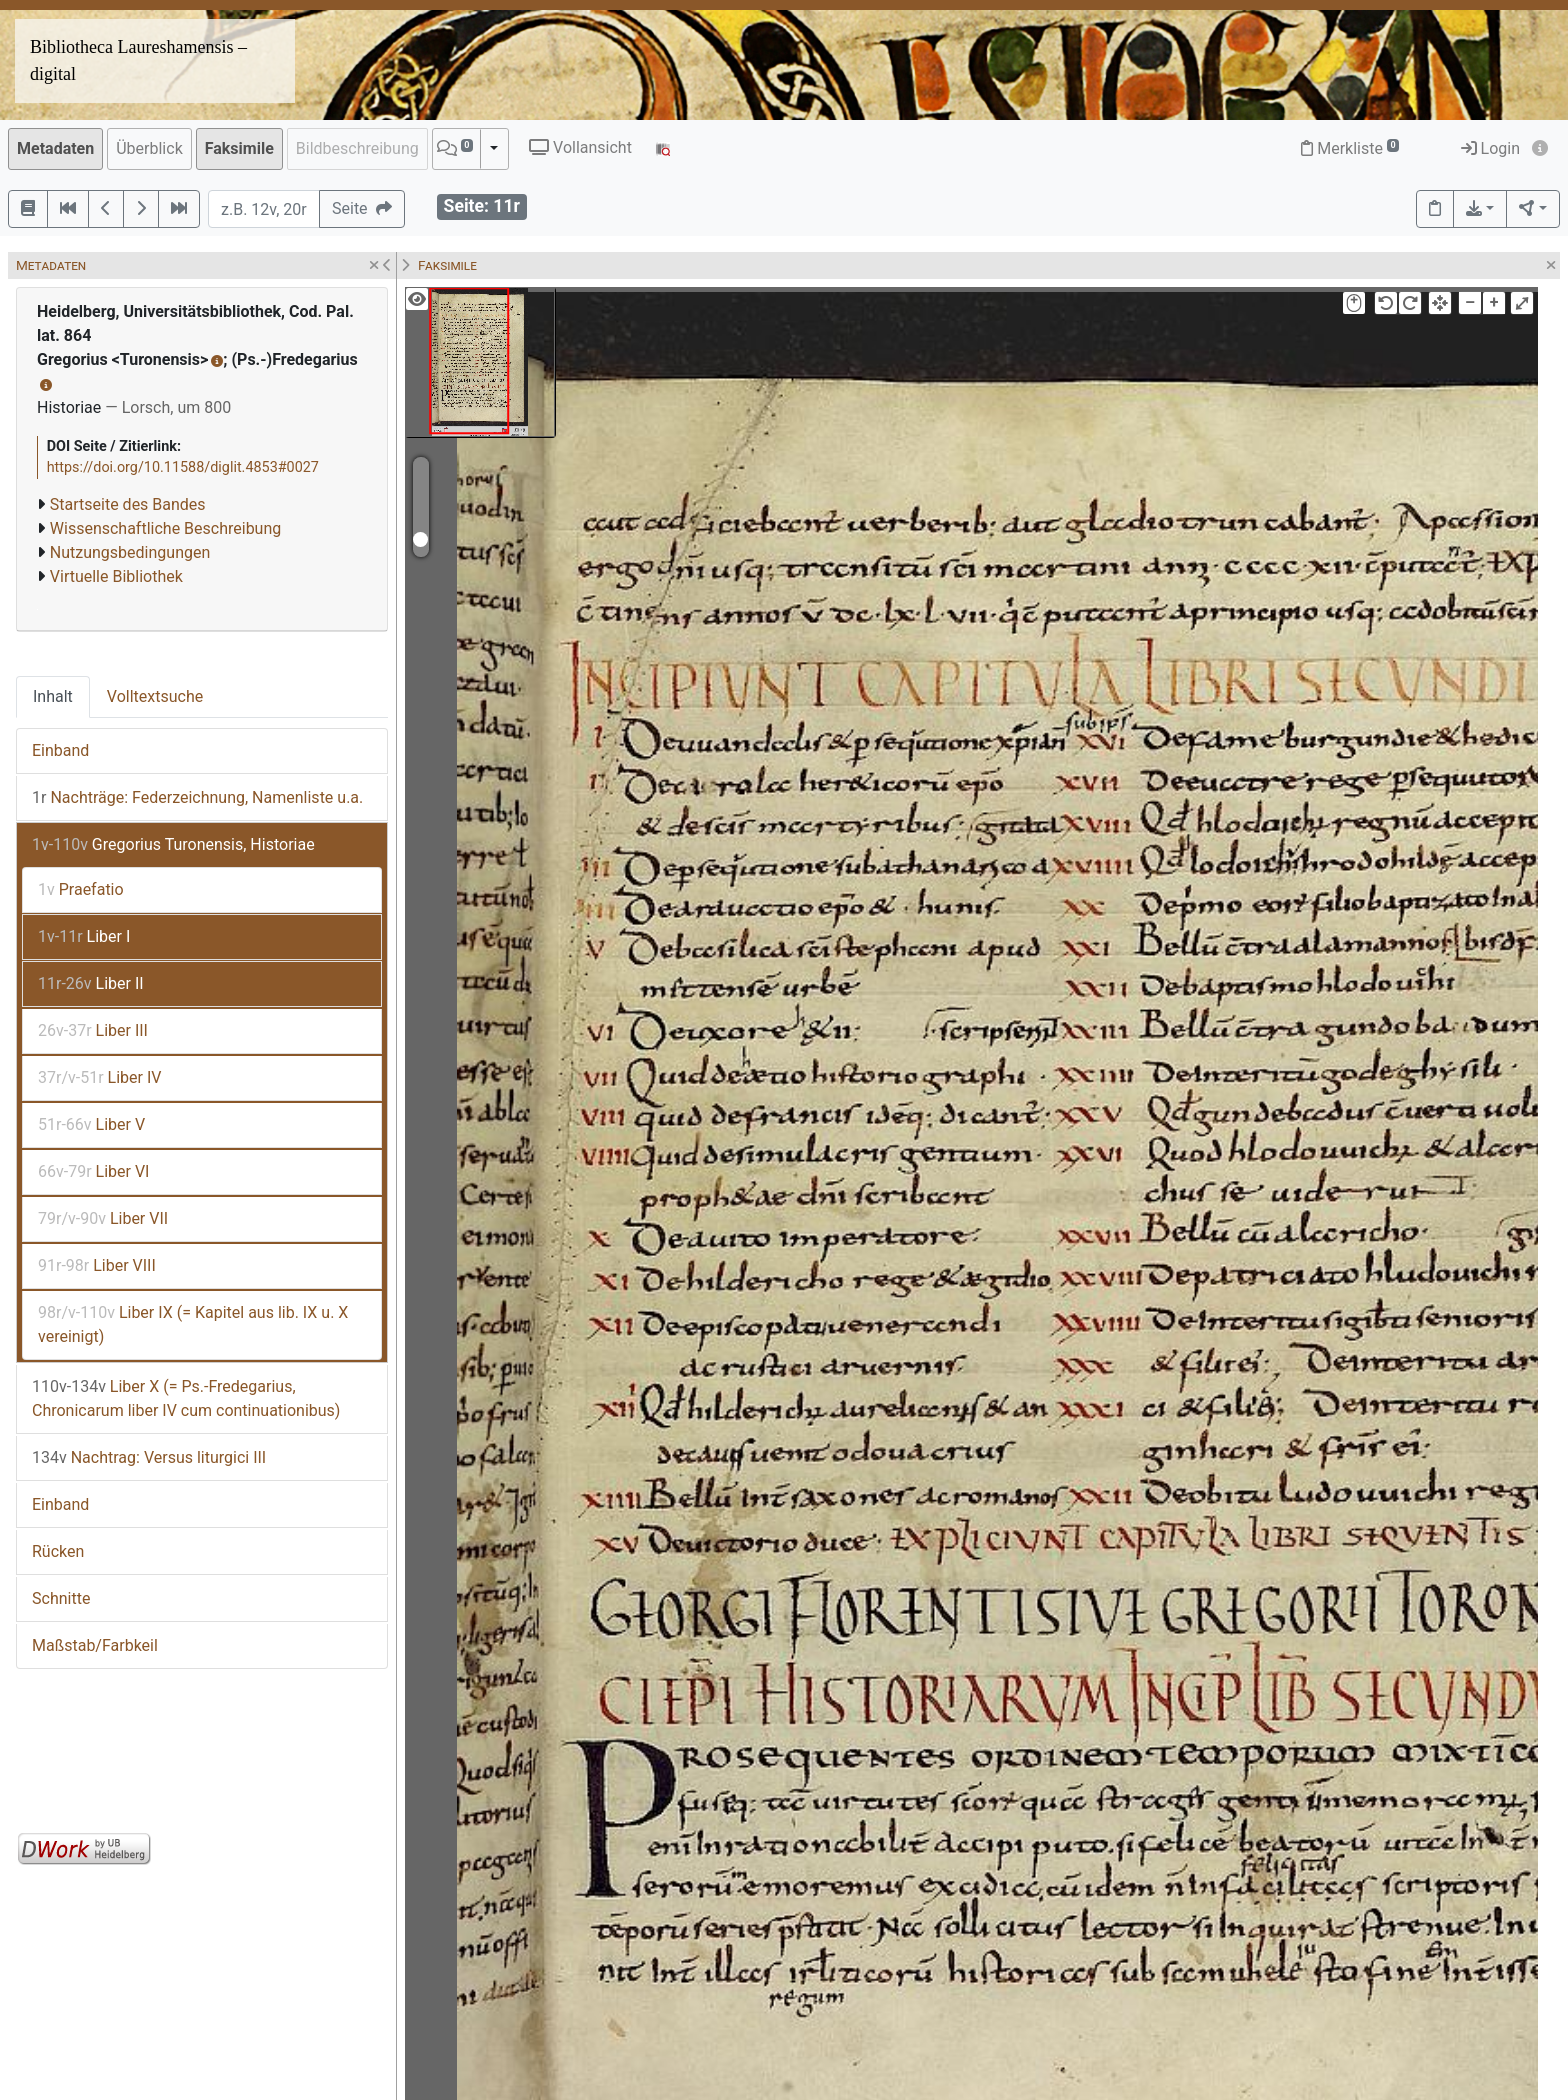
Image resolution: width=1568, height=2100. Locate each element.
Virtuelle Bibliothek (116, 576)
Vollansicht (580, 147)
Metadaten (55, 148)
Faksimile (239, 148)
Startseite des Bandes (128, 504)
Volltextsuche (155, 696)
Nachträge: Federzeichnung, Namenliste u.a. (197, 797)
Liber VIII (97, 1265)
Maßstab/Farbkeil (95, 1645)
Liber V (91, 1124)
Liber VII (103, 1218)
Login (1490, 148)
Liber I (84, 936)
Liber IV (99, 1077)
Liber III (93, 1030)
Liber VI (93, 1171)
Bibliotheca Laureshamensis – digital (138, 60)
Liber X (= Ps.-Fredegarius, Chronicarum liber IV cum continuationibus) (186, 1398)
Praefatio (81, 889)
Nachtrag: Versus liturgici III (149, 1457)
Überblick (149, 148)
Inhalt (53, 696)
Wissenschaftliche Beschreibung (165, 528)
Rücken (58, 1551)
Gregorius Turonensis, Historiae (173, 844)
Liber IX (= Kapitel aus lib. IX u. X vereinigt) (193, 1324)
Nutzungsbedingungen (130, 552)
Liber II (91, 983)
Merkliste (1350, 148)
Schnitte (61, 1598)
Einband (60, 750)
